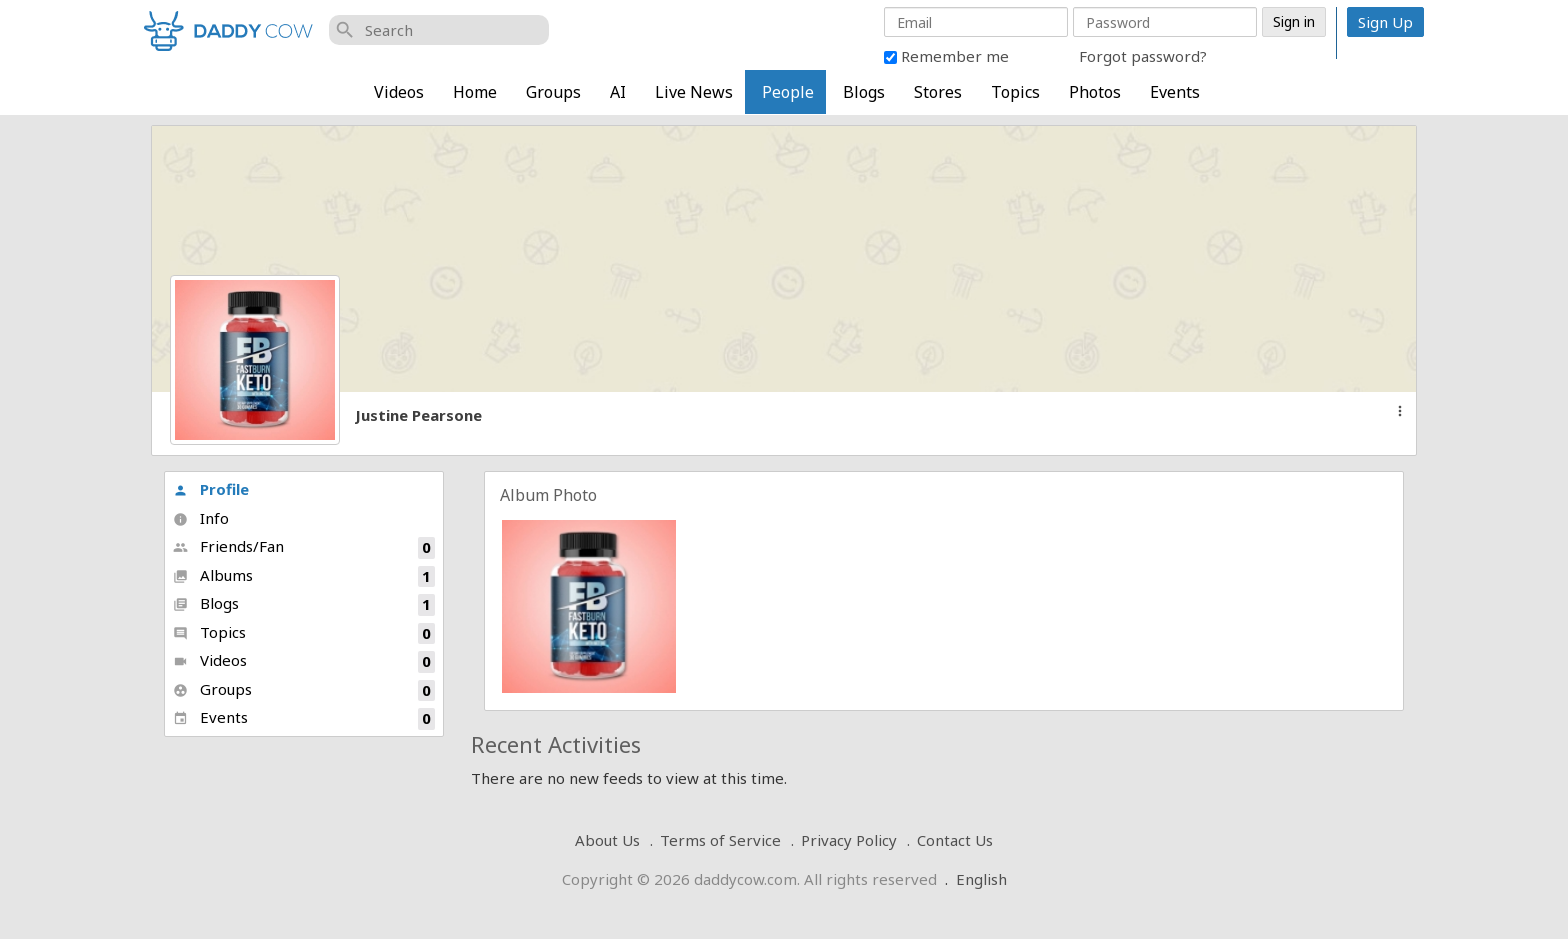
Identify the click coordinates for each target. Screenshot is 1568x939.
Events (1175, 92)
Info (201, 518)
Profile (211, 489)
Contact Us (955, 840)
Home (475, 92)
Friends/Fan (304, 547)
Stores (938, 92)
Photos (1095, 92)
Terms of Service (720, 840)
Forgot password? (1143, 56)
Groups (553, 92)
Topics (1015, 92)
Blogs (864, 92)
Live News (694, 92)
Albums (304, 576)
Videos (399, 92)
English (981, 879)
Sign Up (1385, 22)
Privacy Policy (849, 840)
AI (618, 92)
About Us (607, 840)
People (788, 92)
